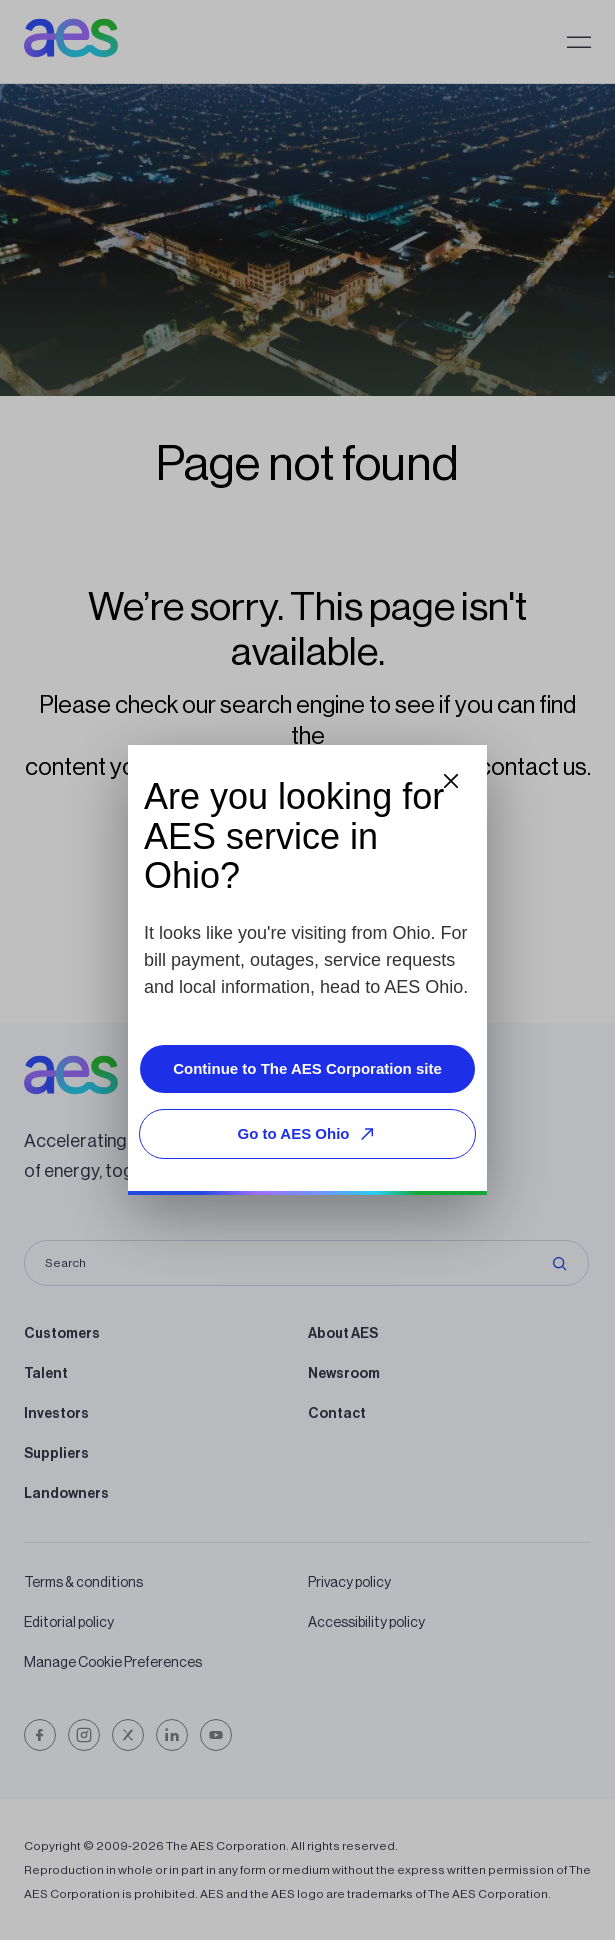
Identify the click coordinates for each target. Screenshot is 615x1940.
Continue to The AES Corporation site (307, 1068)
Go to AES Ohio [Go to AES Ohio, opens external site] (310, 1133)
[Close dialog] (451, 781)
